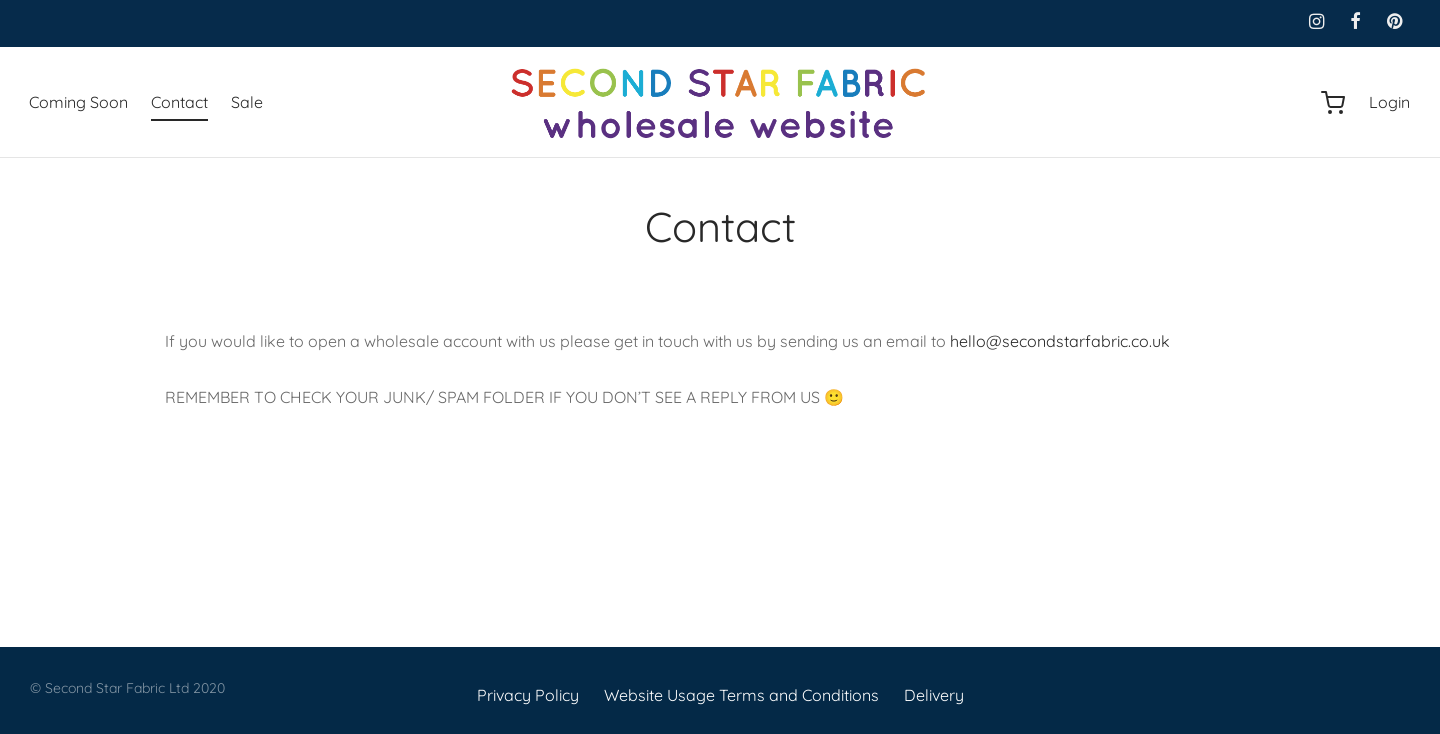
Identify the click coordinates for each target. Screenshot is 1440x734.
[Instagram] (1315, 22)
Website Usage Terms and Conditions (741, 695)
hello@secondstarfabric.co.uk (1060, 341)
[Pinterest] (1394, 22)
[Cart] (1333, 103)
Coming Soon (78, 102)
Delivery (934, 695)
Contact (179, 102)
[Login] (1389, 102)
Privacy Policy (528, 695)
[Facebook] (1355, 22)
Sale (247, 102)
